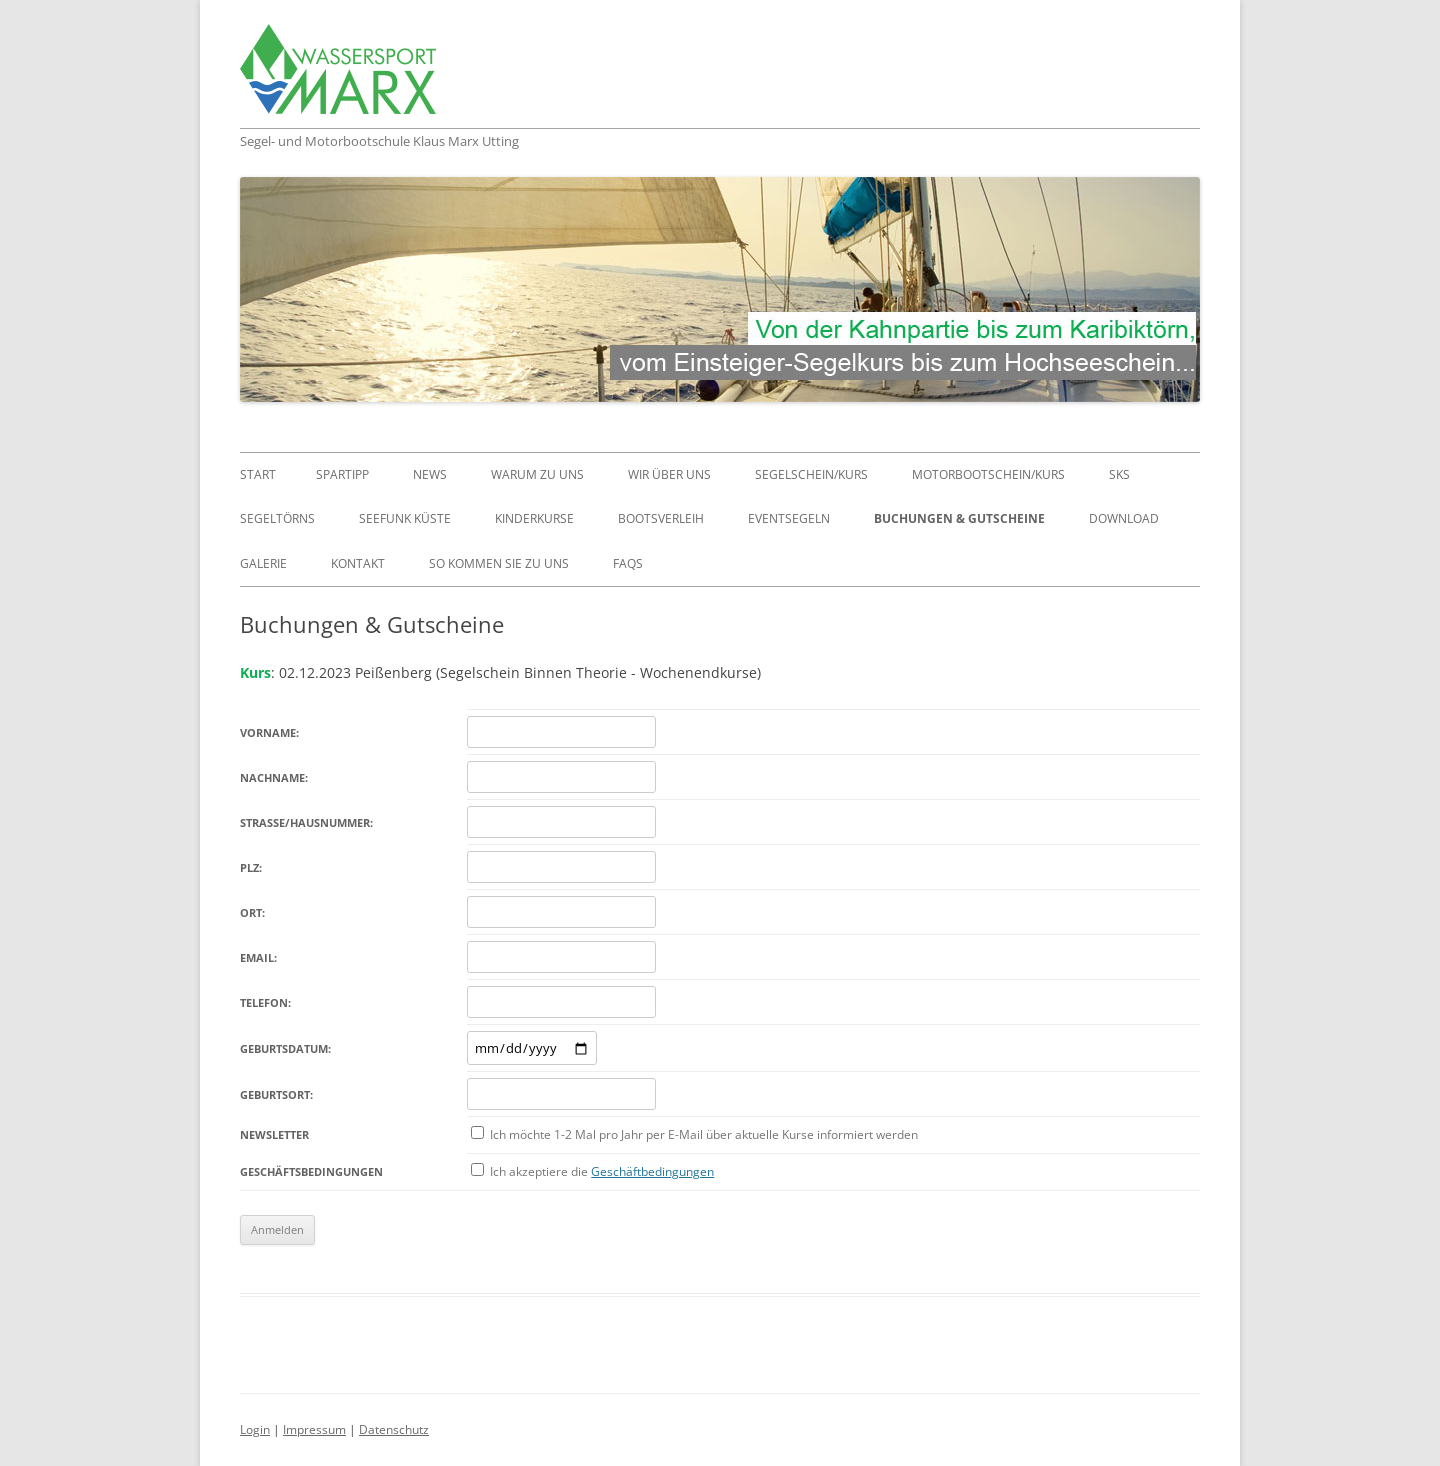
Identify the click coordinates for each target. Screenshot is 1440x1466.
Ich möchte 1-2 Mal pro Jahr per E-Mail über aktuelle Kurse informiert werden (704, 1134)
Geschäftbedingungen (652, 1171)
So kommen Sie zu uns (499, 563)
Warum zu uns (537, 474)
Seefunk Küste (405, 518)
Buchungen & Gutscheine (959, 518)
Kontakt (358, 563)
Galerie (263, 563)
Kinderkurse (534, 518)
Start (258, 474)
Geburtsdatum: (285, 1048)
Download (1124, 518)
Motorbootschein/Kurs (988, 474)
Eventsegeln (789, 518)
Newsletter (274, 1134)
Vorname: (269, 732)
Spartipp (342, 474)
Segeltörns (277, 518)
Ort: (252, 912)
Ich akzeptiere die (602, 1171)
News (430, 474)
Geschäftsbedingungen (311, 1171)
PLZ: (251, 867)
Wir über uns (669, 474)
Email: (258, 957)
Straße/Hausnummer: (306, 822)
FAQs (628, 563)
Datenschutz (394, 1429)
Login (255, 1429)
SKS (1119, 474)
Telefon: (265, 1002)
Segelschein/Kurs (811, 474)
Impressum (314, 1429)
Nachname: (274, 777)
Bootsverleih (661, 518)
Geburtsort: (276, 1094)
